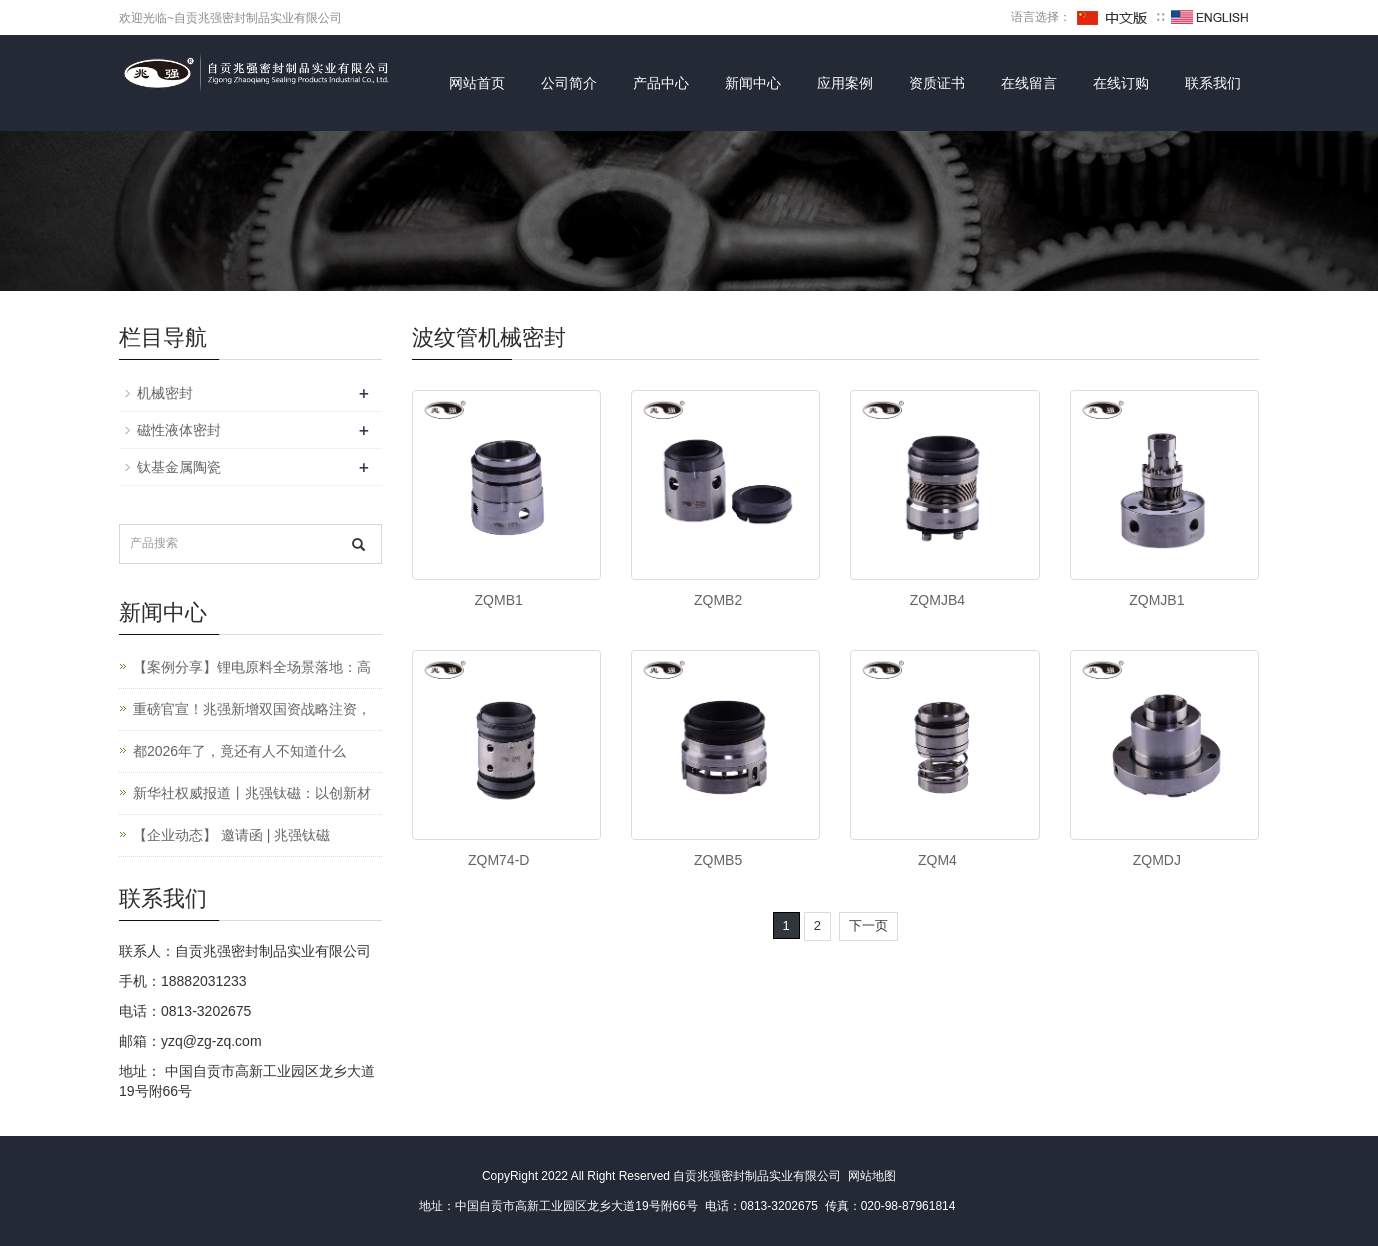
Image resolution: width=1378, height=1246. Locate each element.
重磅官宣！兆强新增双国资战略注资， (252, 709)
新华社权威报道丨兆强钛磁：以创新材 (252, 793)
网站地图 (872, 1176)
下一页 (868, 925)
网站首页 (477, 83)
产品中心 (661, 83)
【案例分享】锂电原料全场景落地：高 (252, 667)
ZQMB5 (718, 860)
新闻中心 (753, 83)
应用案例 (845, 83)
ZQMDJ (1157, 860)
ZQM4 (937, 860)
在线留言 (1029, 83)
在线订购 (1121, 83)
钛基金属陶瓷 (179, 467)
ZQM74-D (498, 860)
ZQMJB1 (1156, 600)
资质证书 (937, 83)
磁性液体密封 (179, 430)
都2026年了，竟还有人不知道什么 (239, 751)
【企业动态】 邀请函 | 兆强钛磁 (231, 835)
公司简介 (569, 83)
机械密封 (165, 393)
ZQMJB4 (937, 600)
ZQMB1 (499, 600)
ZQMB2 (718, 600)
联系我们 (1213, 83)
